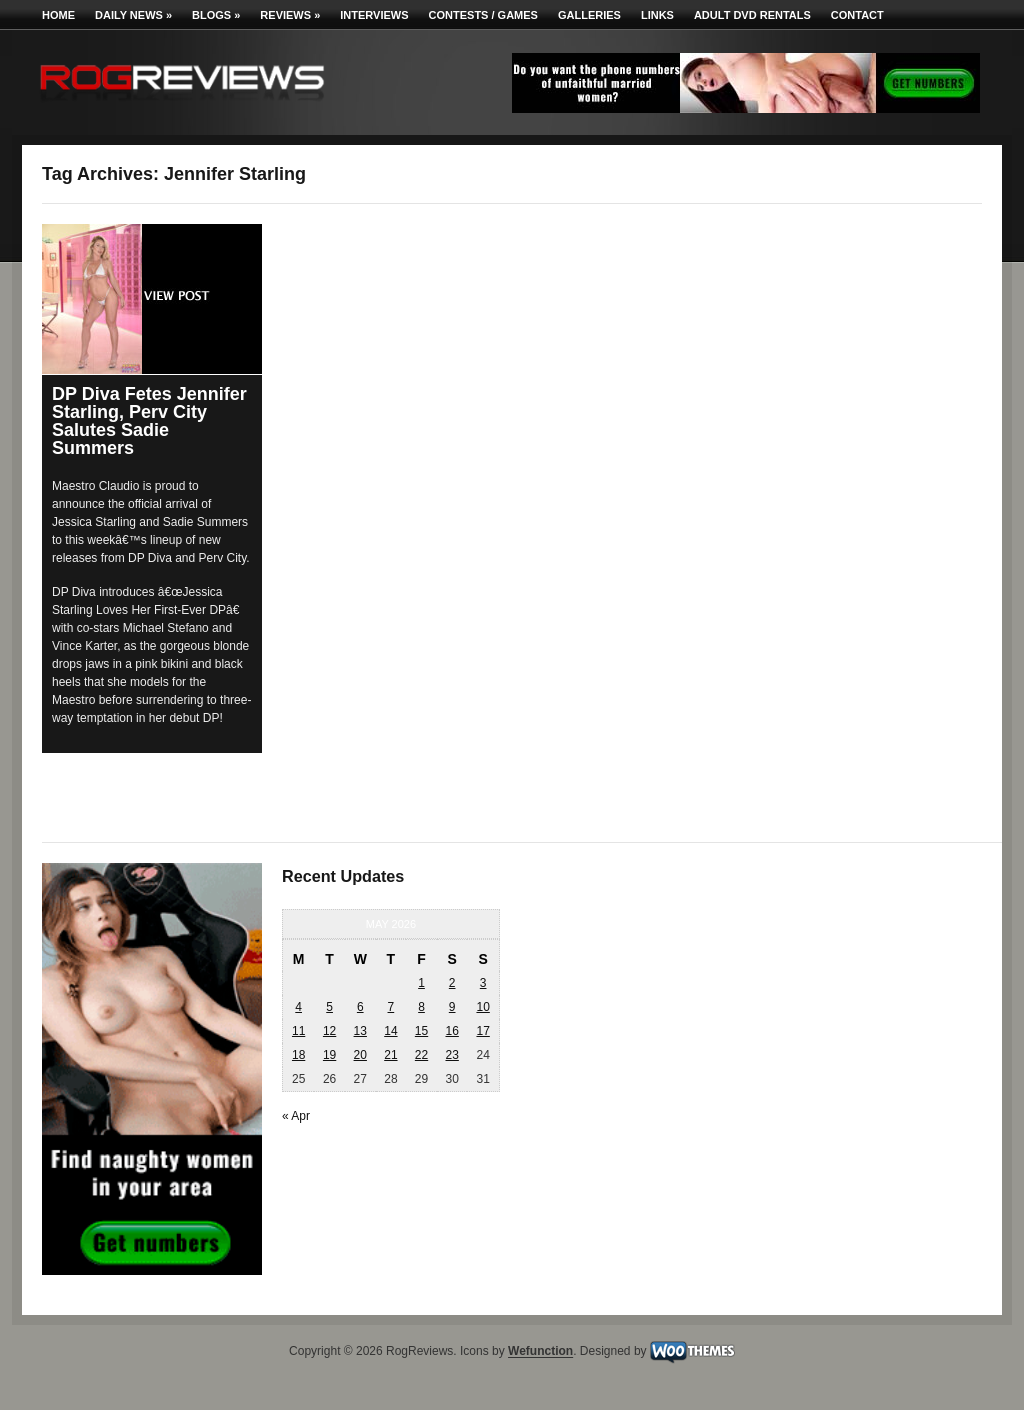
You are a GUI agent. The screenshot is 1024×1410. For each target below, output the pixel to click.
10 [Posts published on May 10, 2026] (482, 1007)
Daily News (133, 15)
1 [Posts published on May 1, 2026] (421, 983)
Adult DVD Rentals (752, 15)
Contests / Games (483, 15)
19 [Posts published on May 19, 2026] (329, 1055)
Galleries (589, 15)
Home (58, 15)
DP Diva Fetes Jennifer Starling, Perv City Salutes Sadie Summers (149, 421)
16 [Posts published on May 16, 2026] (451, 1031)
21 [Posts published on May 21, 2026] (390, 1055)
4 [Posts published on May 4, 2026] (298, 1007)
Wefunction (540, 1352)
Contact (857, 15)
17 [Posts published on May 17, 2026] (482, 1031)
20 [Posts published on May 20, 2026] (360, 1055)
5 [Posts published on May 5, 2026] (329, 1007)
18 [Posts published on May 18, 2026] (298, 1055)
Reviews (290, 15)
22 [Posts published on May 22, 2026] (421, 1055)
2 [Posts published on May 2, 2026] (452, 983)
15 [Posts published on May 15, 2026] (421, 1031)
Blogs (216, 15)
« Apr (296, 1116)
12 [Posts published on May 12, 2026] (329, 1031)
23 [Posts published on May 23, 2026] (451, 1055)
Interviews (374, 15)
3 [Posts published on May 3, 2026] (483, 983)
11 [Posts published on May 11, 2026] (298, 1031)
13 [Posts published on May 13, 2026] (360, 1031)
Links (657, 15)
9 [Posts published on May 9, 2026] (452, 1007)
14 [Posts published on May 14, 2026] (390, 1031)
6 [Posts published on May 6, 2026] (360, 1007)
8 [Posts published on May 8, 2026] (421, 1007)
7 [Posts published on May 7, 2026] (391, 1007)
